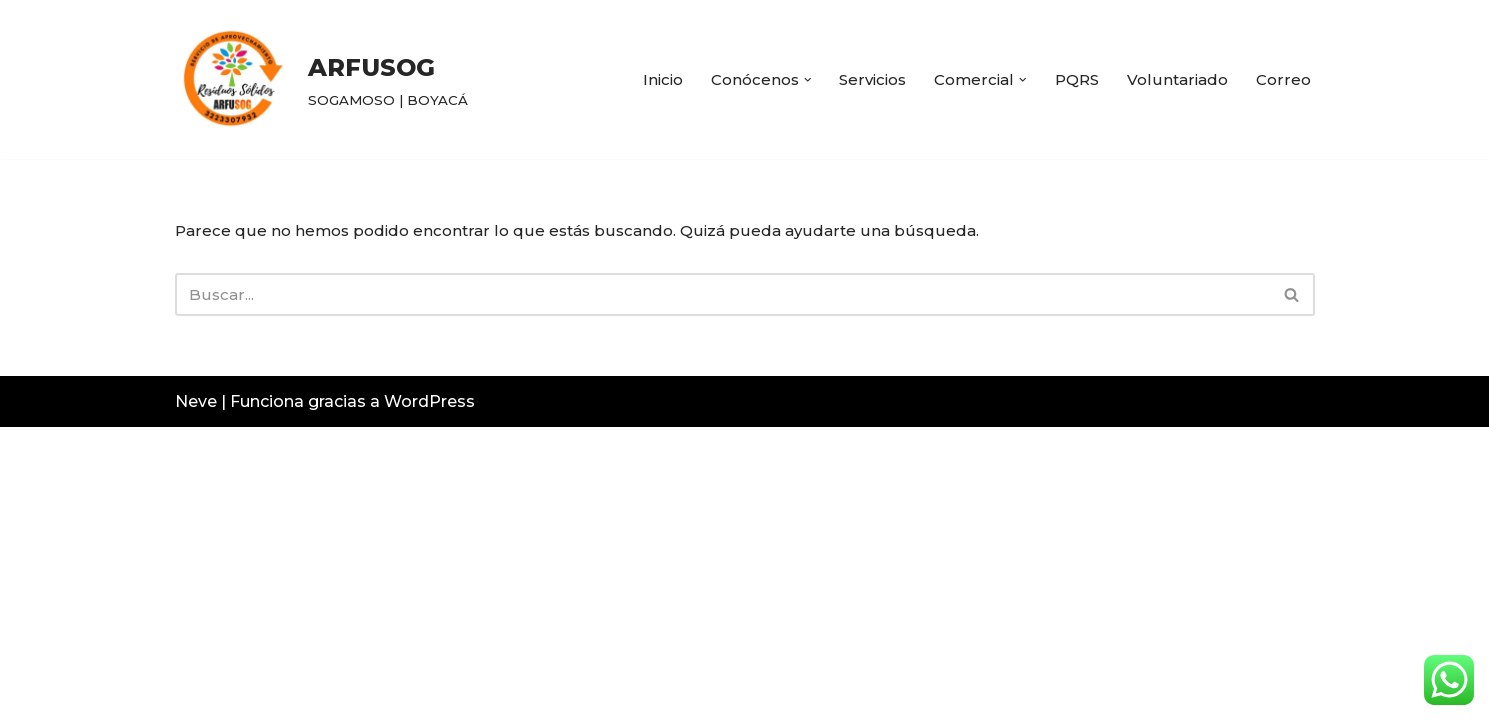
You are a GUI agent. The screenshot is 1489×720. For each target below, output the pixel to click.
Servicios (859, 79)
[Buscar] (722, 297)
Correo (1283, 79)
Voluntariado (1175, 79)
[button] (791, 80)
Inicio (639, 79)
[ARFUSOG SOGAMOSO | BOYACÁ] (321, 79)
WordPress (429, 694)
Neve (196, 694)
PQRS (1071, 79)
